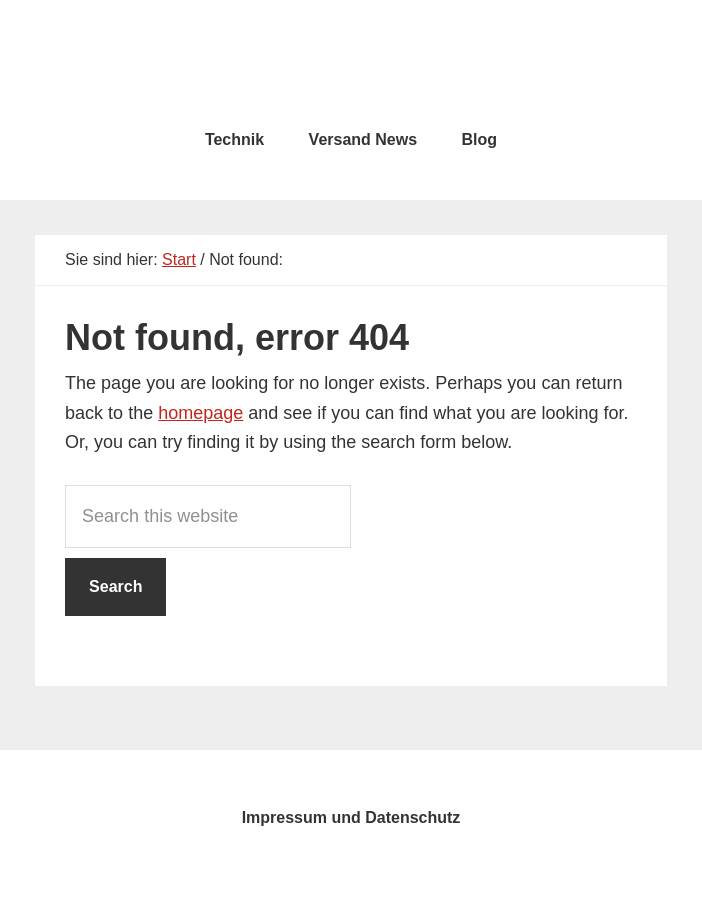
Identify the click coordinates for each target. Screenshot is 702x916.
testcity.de (351, 60)
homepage (200, 413)
